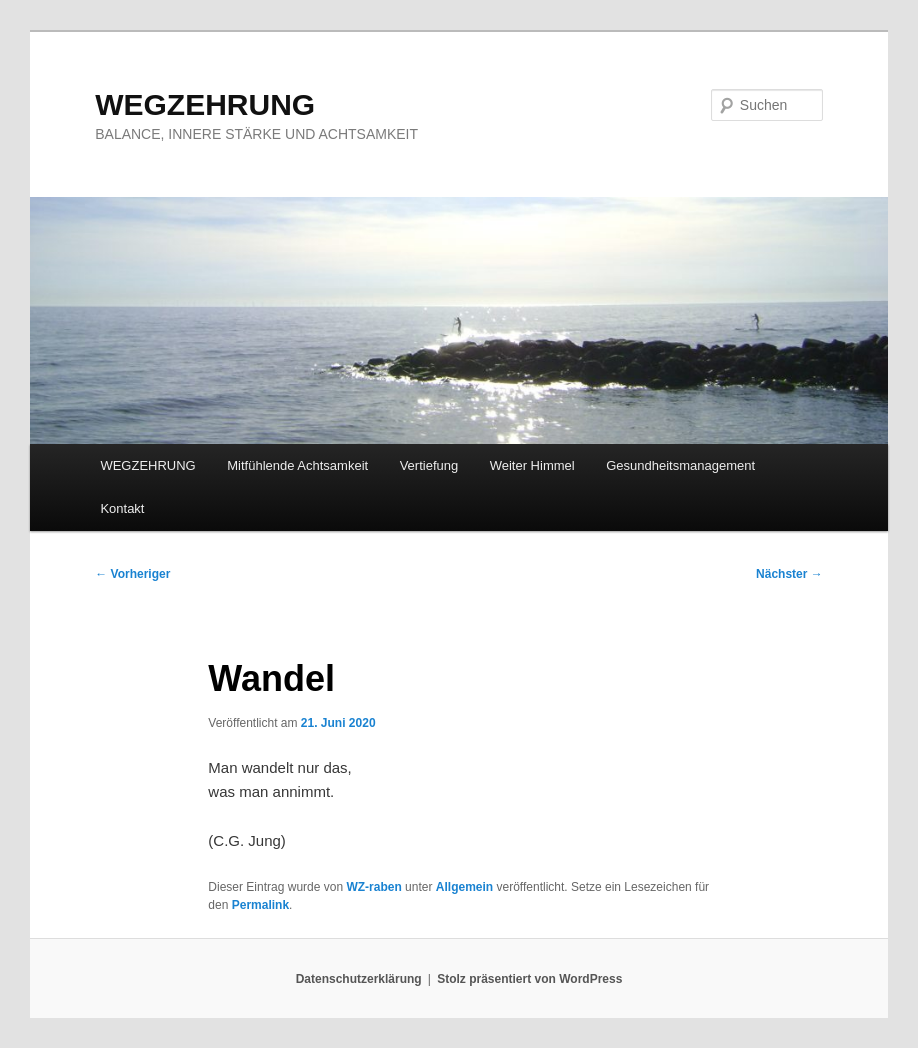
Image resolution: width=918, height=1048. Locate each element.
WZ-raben (373, 887)
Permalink (260, 905)
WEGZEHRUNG (205, 104)
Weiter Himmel (532, 465)
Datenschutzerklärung (359, 979)
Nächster (789, 574)
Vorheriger (132, 574)
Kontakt (122, 508)
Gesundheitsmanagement (680, 465)
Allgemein (464, 887)
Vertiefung (429, 465)
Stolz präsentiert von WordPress (529, 979)
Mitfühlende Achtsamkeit (297, 465)
